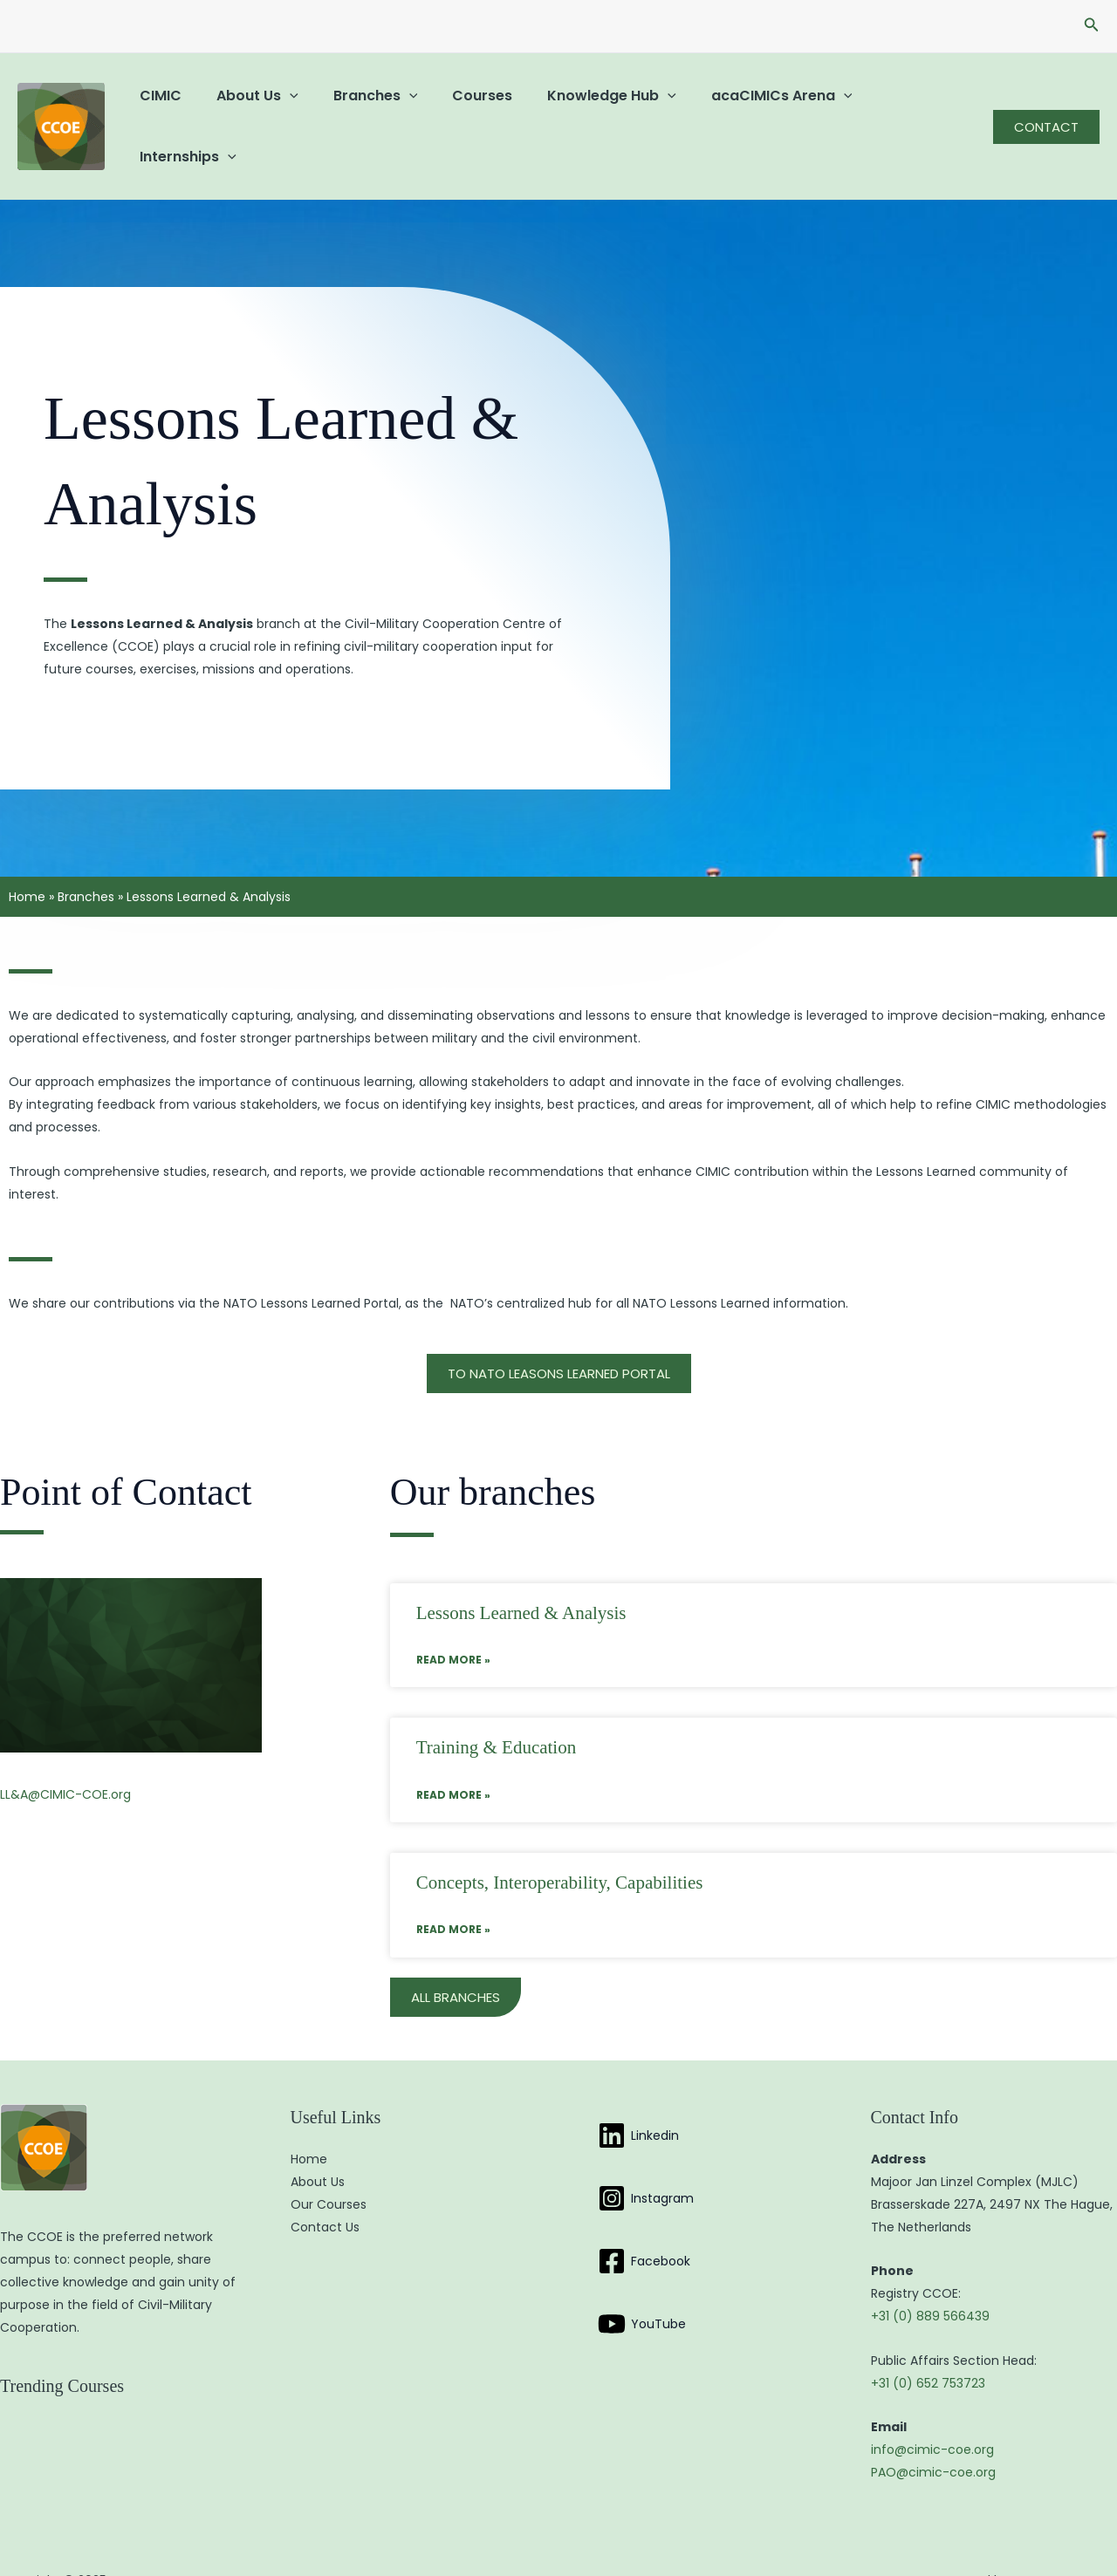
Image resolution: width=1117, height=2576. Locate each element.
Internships (889, 109)
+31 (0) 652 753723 (928, 2348)
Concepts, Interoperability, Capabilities (559, 1847)
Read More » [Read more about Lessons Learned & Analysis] (453, 1624)
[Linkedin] (638, 2100)
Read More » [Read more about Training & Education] (453, 1760)
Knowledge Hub (580, 109)
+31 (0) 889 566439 (930, 2281)
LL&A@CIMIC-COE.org (65, 1759)
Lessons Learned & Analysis (521, 1578)
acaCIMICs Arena (743, 109)
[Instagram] (645, 2163)
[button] (1092, 26)
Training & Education (496, 1712)
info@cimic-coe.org (932, 2414)
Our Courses (329, 2169)
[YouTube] (641, 2289)
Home (27, 862)
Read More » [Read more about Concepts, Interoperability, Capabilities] (453, 1894)
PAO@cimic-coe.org (933, 2437)
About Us (247, 109)
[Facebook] (644, 2226)
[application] (279, 109)
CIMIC (157, 109)
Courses (458, 109)
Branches (358, 109)
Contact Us (325, 2192)
